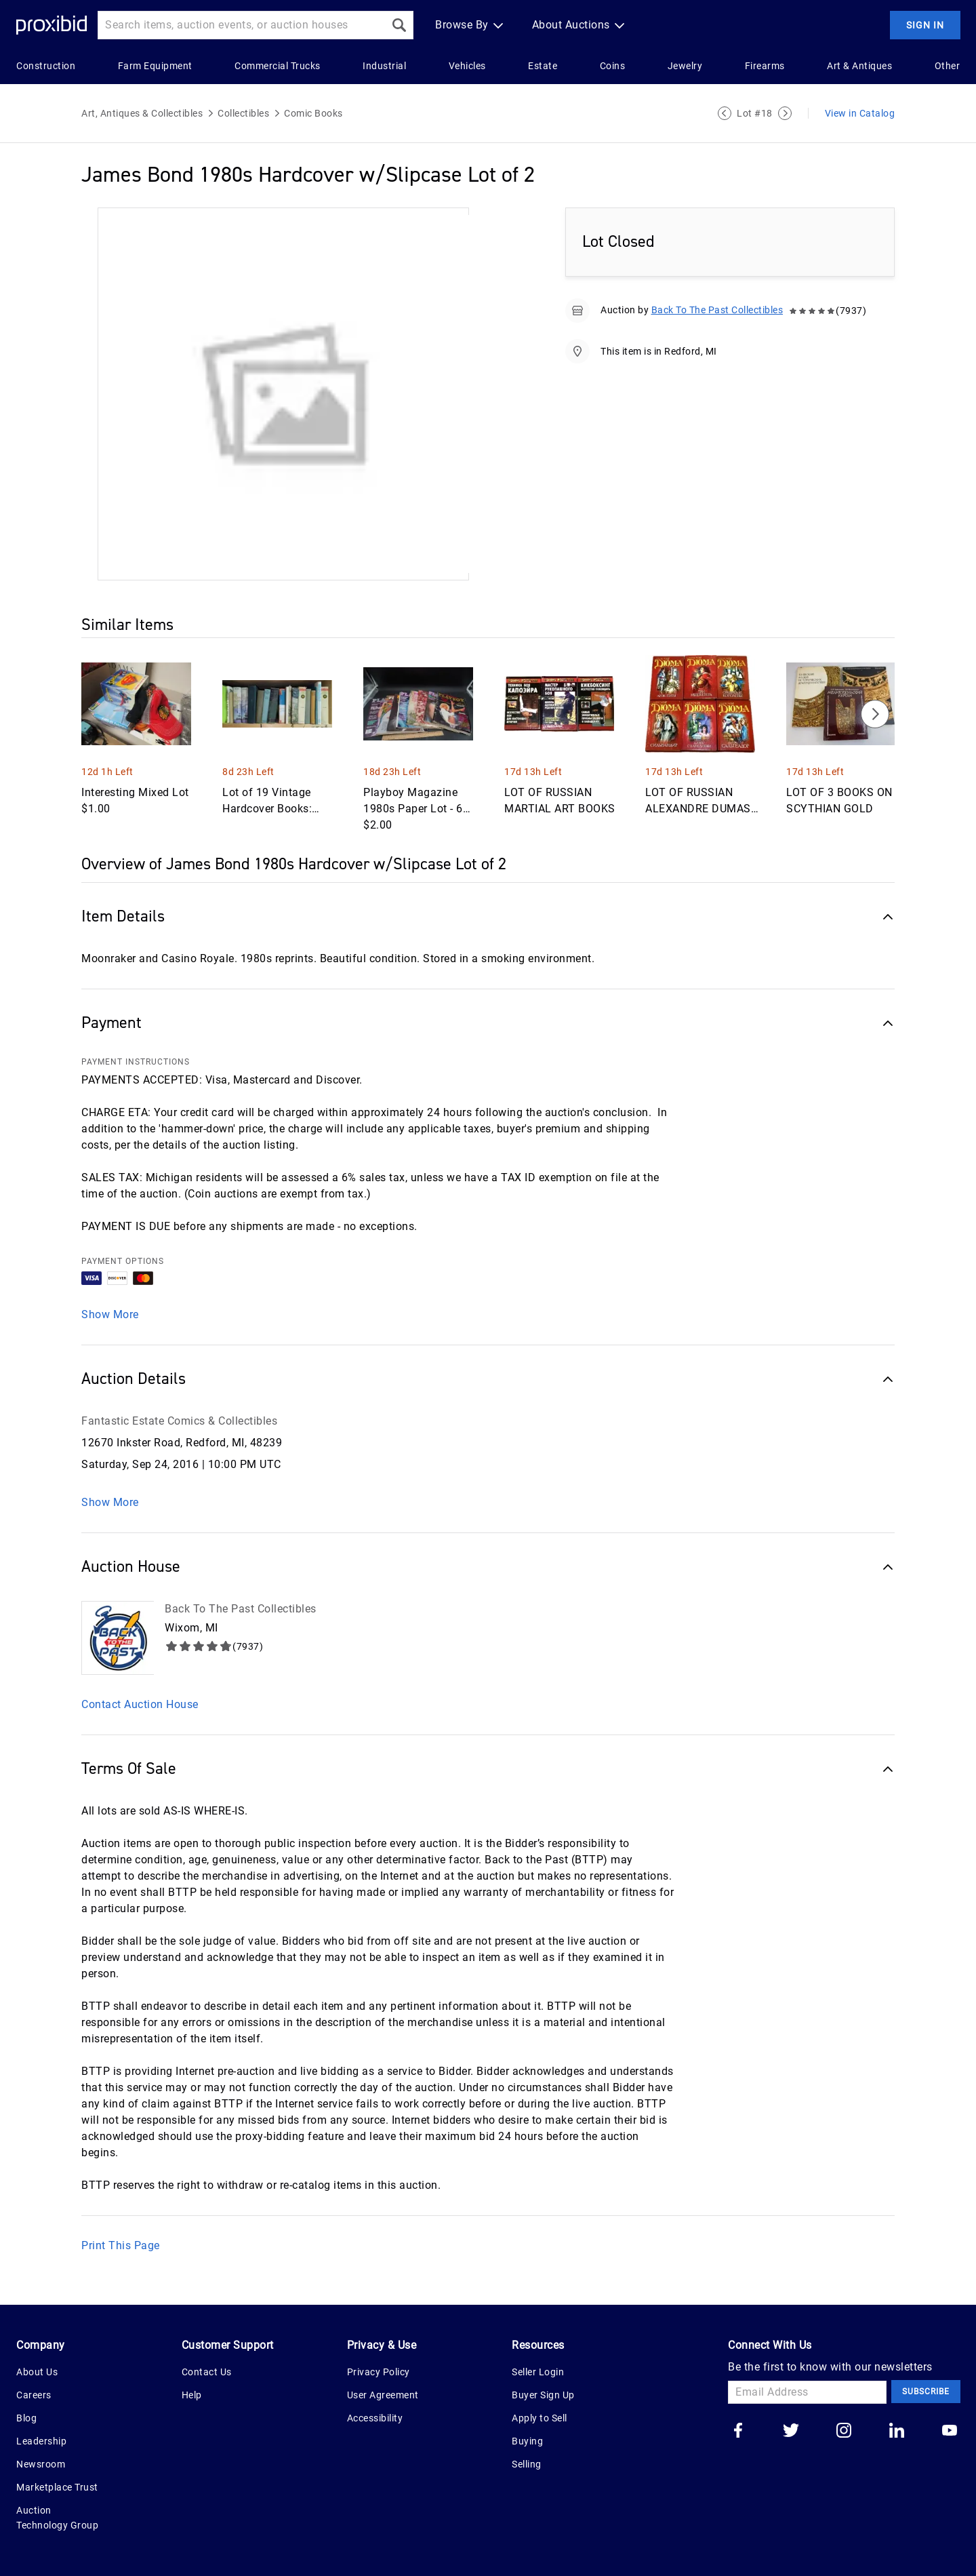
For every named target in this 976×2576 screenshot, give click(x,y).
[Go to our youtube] (949, 2431)
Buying (527, 2441)
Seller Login (538, 2371)
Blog (26, 2418)
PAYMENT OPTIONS (122, 1261)
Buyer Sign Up (543, 2395)
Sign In (925, 25)
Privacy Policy (378, 2371)
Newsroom (40, 2464)
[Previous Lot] (724, 113)
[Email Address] (807, 2392)
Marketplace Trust (57, 2487)
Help (192, 2395)
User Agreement (383, 2395)
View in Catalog (860, 113)
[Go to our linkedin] (897, 2431)
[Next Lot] (785, 113)
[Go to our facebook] (738, 2431)
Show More (110, 1314)
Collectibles (243, 113)
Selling (527, 2464)
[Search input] (241, 25)
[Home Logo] (51, 25)
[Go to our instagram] (844, 2431)
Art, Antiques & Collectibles (142, 113)
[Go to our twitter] (791, 2431)
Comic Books (313, 113)
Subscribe (926, 2391)
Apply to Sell (539, 2418)
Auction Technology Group (57, 2518)
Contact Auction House (140, 1704)
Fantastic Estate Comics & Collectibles (179, 1420)
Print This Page (120, 2245)
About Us (37, 2371)
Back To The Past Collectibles (717, 309)
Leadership (41, 2441)
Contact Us (207, 2371)
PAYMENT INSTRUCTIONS (135, 1062)
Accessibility (375, 2418)
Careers (34, 2395)
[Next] (875, 714)
